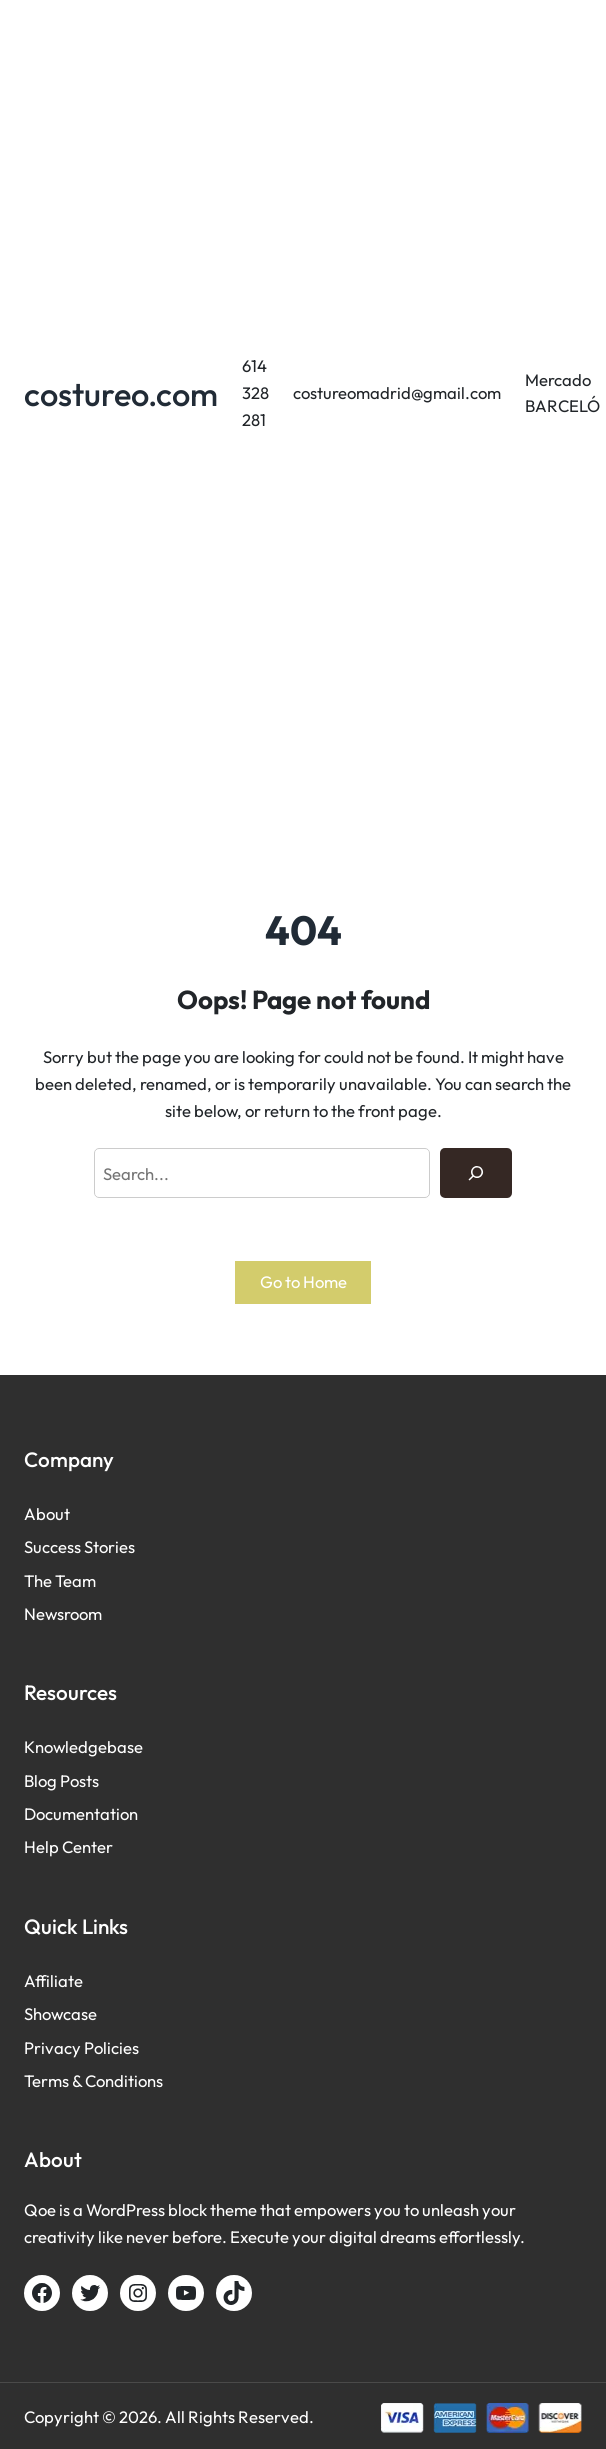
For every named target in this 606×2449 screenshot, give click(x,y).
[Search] (476, 1173)
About (47, 1513)
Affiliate (53, 1980)
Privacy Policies (81, 2047)
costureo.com (121, 393)
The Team (60, 1580)
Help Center (68, 1846)
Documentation (81, 1813)
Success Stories (79, 1546)
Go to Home (303, 1281)
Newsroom (63, 1613)
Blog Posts (61, 1780)
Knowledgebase (83, 1746)
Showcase (60, 2013)
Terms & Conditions (93, 2080)
